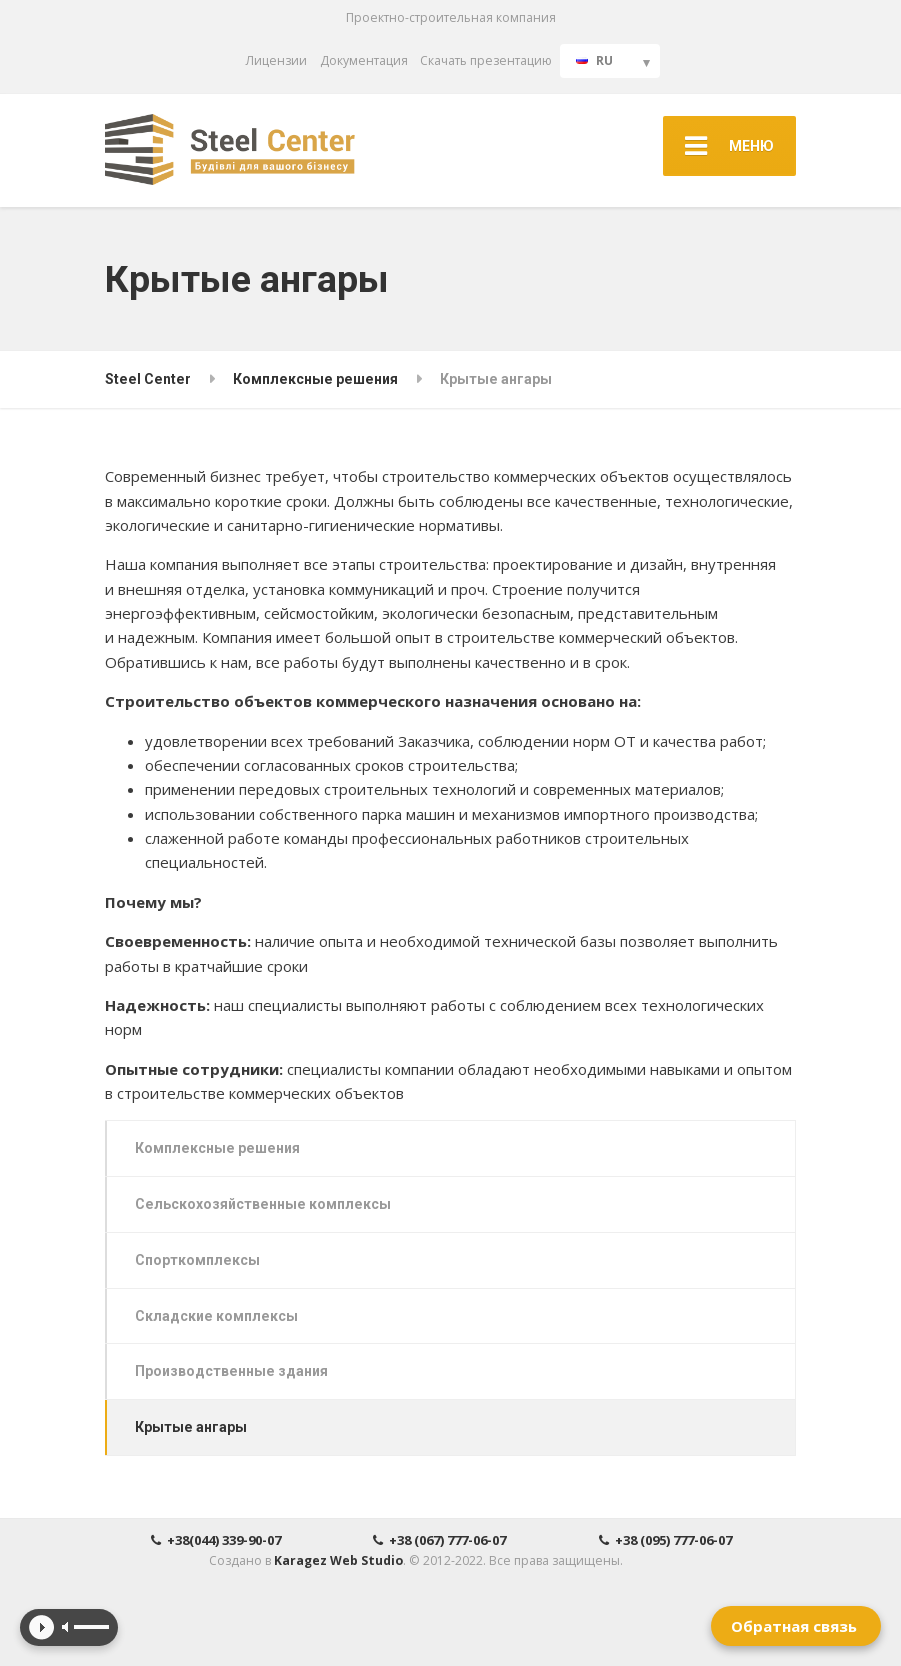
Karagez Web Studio (338, 1560)
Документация (364, 60)
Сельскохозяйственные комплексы (263, 1204)
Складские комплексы (216, 1316)
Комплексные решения (217, 1148)
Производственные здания (231, 1371)
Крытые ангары (191, 1427)
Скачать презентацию (486, 60)
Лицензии (276, 60)
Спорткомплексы (197, 1260)
